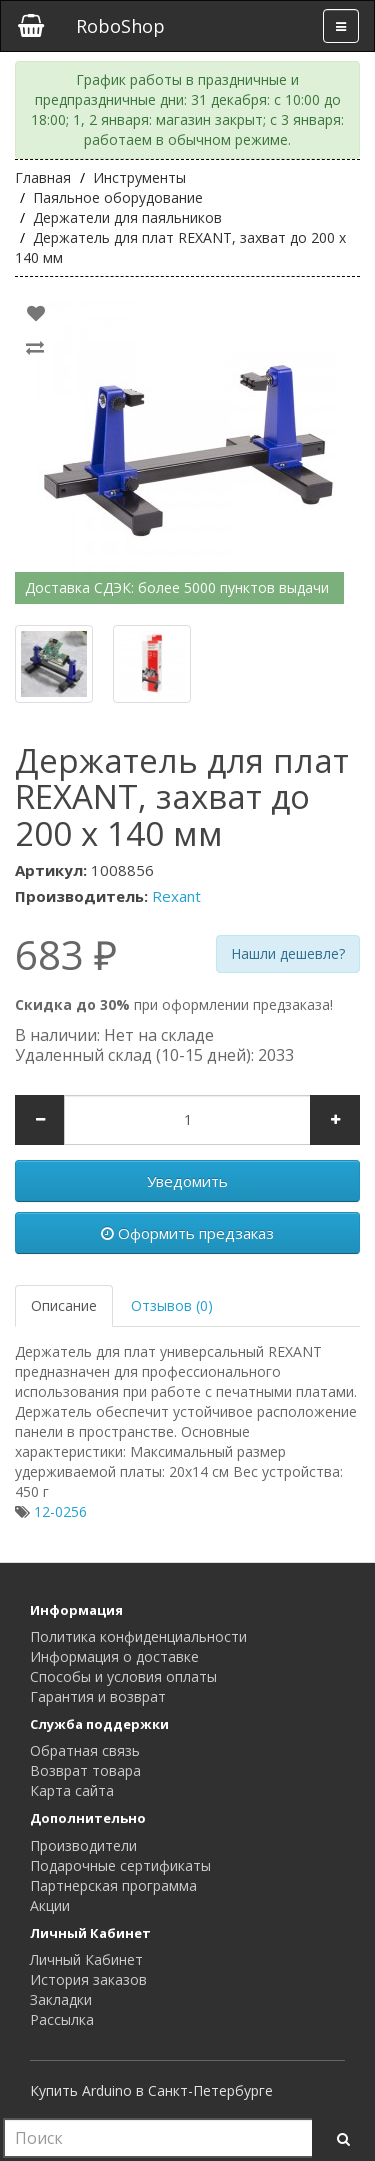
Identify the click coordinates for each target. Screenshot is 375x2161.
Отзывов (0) (172, 1305)
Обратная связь (85, 1750)
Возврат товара (85, 1770)
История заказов (88, 1979)
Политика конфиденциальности (138, 1636)
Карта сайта (72, 1790)
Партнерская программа (113, 1885)
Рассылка (62, 2019)
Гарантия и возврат (98, 1696)
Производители (83, 1845)
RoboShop (120, 26)
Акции (50, 1905)
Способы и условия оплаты (123, 1676)
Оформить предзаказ (187, 1233)
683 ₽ (66, 955)
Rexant (176, 896)
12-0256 (60, 1511)
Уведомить (187, 1181)
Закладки (61, 1999)
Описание (64, 1305)
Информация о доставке (114, 1656)
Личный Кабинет (86, 1959)
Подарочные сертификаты (120, 1865)
